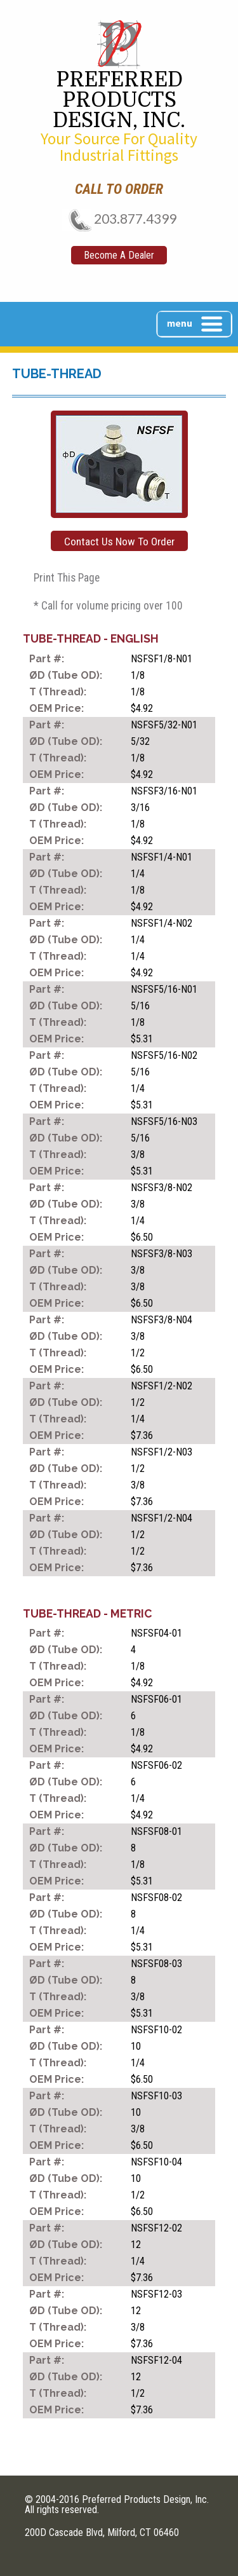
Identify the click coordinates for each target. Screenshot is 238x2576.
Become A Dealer (119, 255)
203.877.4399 (119, 218)
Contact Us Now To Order (119, 541)
